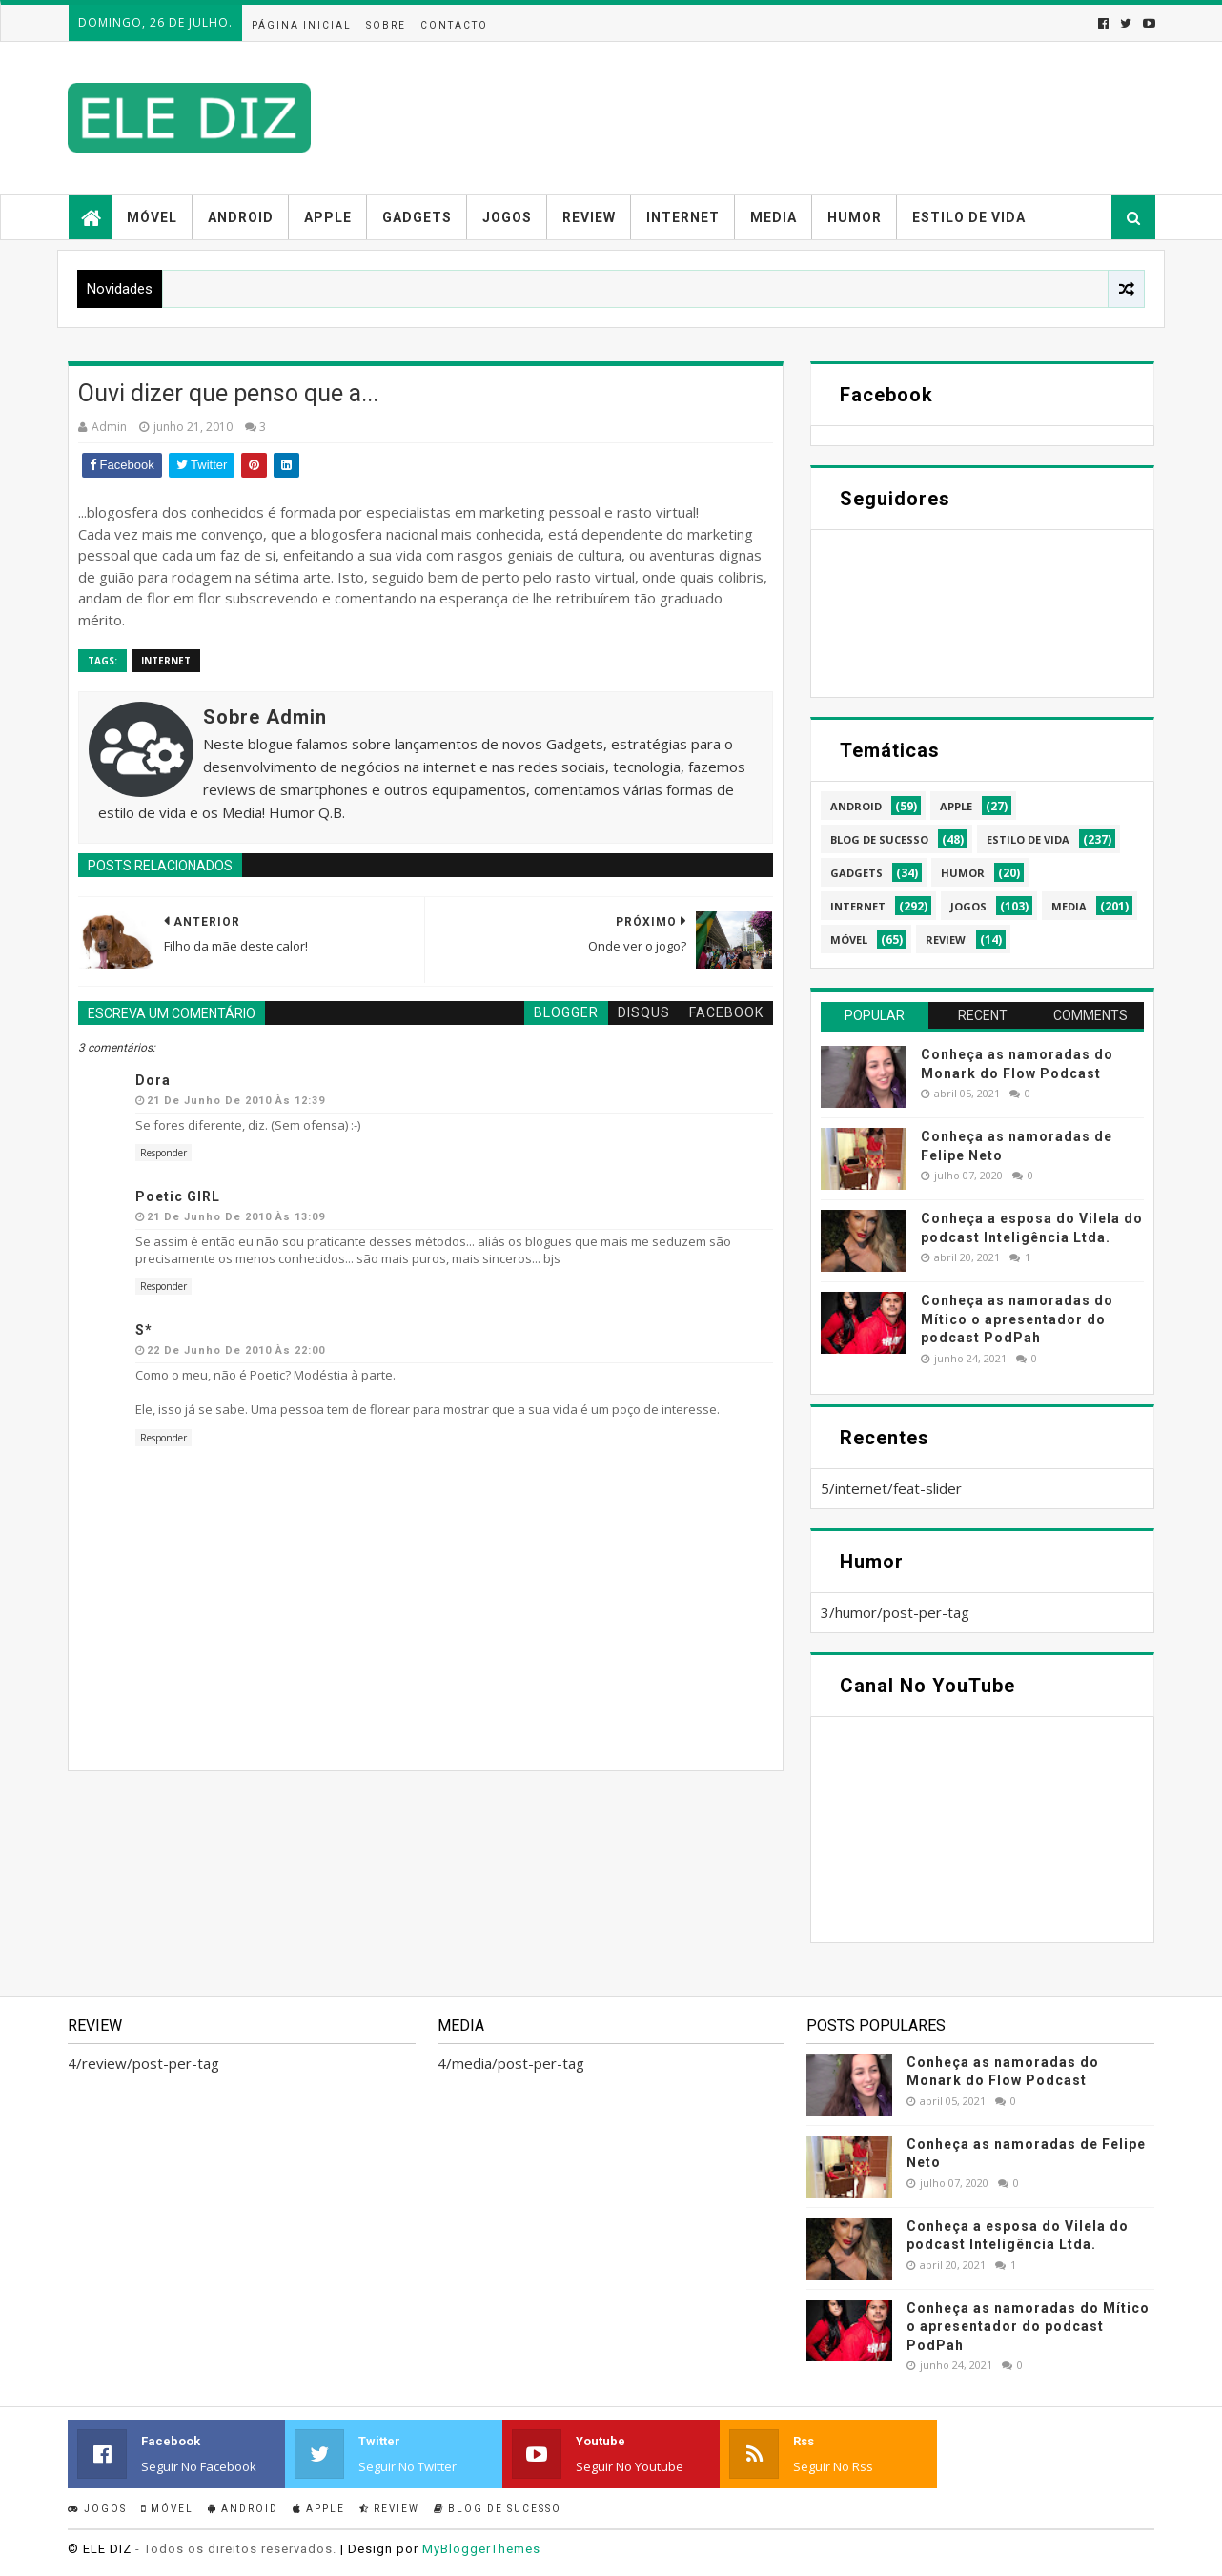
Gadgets (417, 217)
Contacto (454, 25)
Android (241, 217)
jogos (968, 906)
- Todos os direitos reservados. (235, 2549)
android (856, 806)
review (946, 939)
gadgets (856, 873)
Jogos (507, 217)
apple (956, 806)
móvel (848, 939)
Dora (153, 1080)
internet (166, 660)
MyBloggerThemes (481, 2549)
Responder (163, 1152)
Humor (854, 217)
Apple (328, 217)
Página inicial (302, 25)
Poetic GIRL (177, 1196)
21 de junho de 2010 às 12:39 (236, 1100)
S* (144, 1330)
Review (589, 217)
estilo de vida (1028, 839)
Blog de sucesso (497, 2509)
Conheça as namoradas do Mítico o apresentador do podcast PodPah (1017, 1319)
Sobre (386, 25)
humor (963, 873)
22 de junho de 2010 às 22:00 (236, 1350)
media (1069, 906)
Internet (683, 217)
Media (773, 217)
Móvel (152, 217)
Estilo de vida (969, 217)
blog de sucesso (879, 839)
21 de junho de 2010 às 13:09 (236, 1217)
